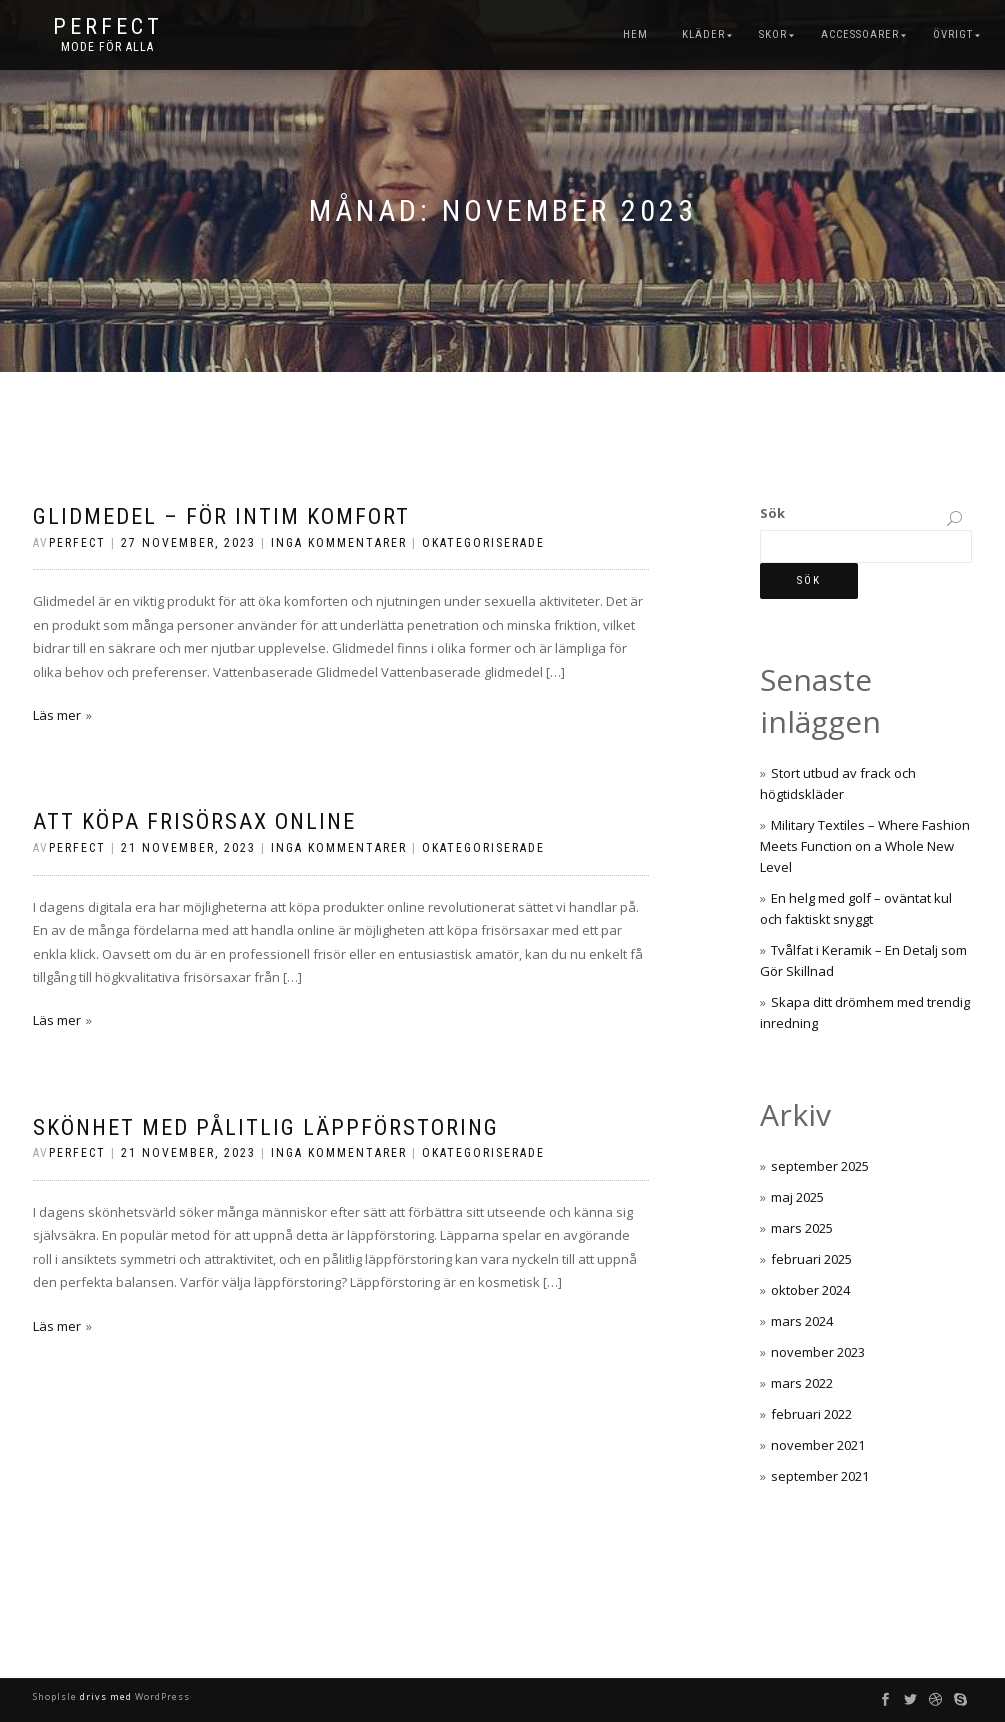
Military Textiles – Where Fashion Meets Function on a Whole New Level (865, 846)
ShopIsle (56, 1696)
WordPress (161, 1696)
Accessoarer (860, 34)
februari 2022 (811, 1414)
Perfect (108, 27)
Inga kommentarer (339, 543)
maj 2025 (797, 1197)
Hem (635, 34)
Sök (772, 513)
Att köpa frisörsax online (194, 821)
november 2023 (818, 1352)
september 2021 (820, 1476)
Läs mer (57, 715)
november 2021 (818, 1445)
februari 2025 (811, 1259)
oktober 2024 (810, 1290)
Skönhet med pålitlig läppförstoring (266, 1127)
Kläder (703, 34)
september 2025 (820, 1166)
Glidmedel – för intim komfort (221, 516)
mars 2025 (802, 1228)
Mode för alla (107, 47)
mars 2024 (802, 1321)
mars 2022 (802, 1383)
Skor (773, 34)
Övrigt (953, 34)
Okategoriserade (483, 543)
